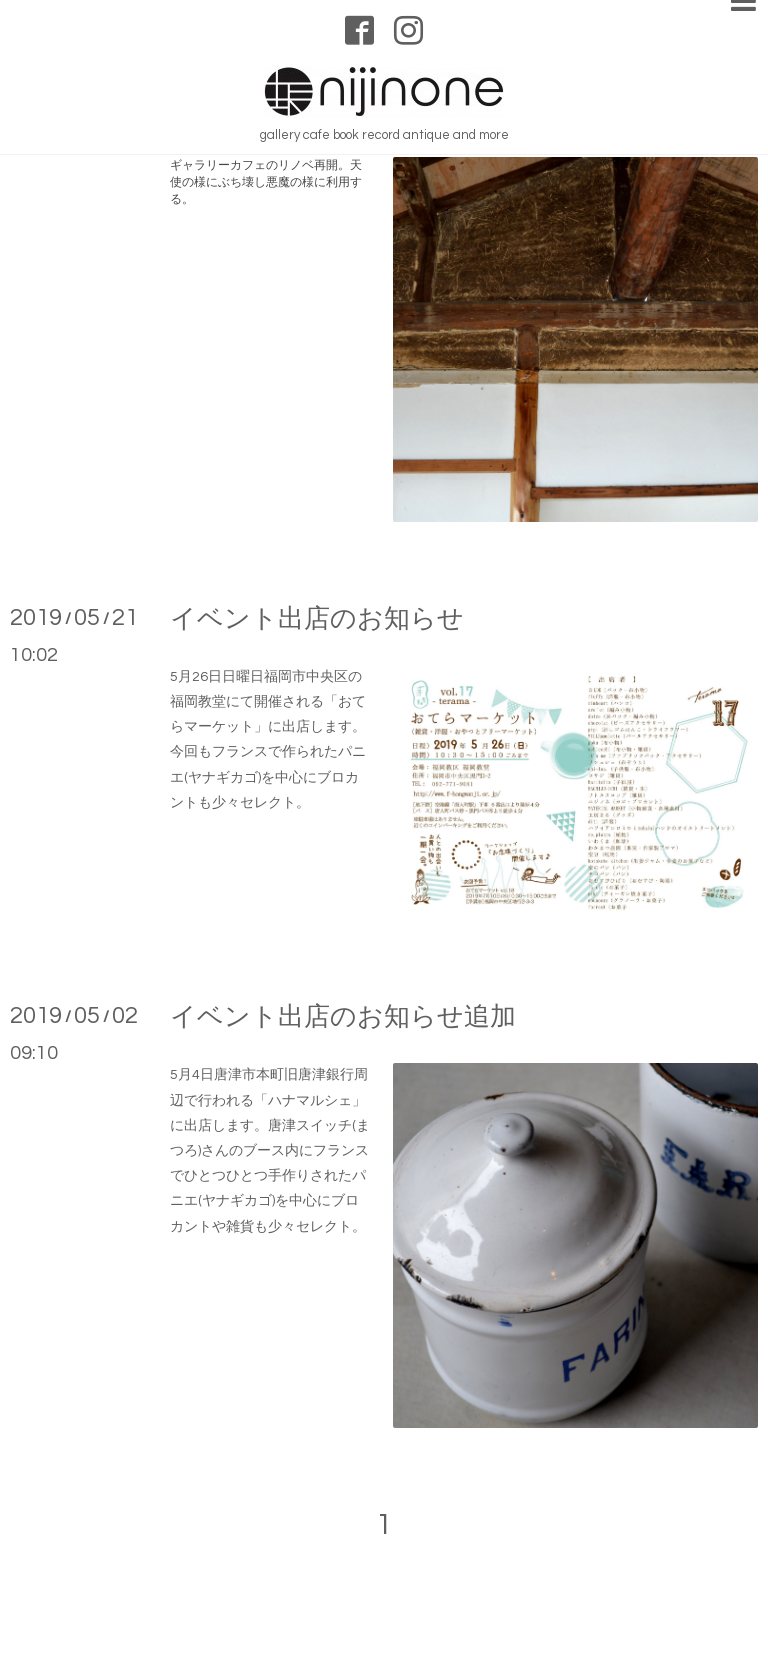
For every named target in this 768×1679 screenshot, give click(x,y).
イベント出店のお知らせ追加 (343, 1017)
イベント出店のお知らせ (317, 619)
